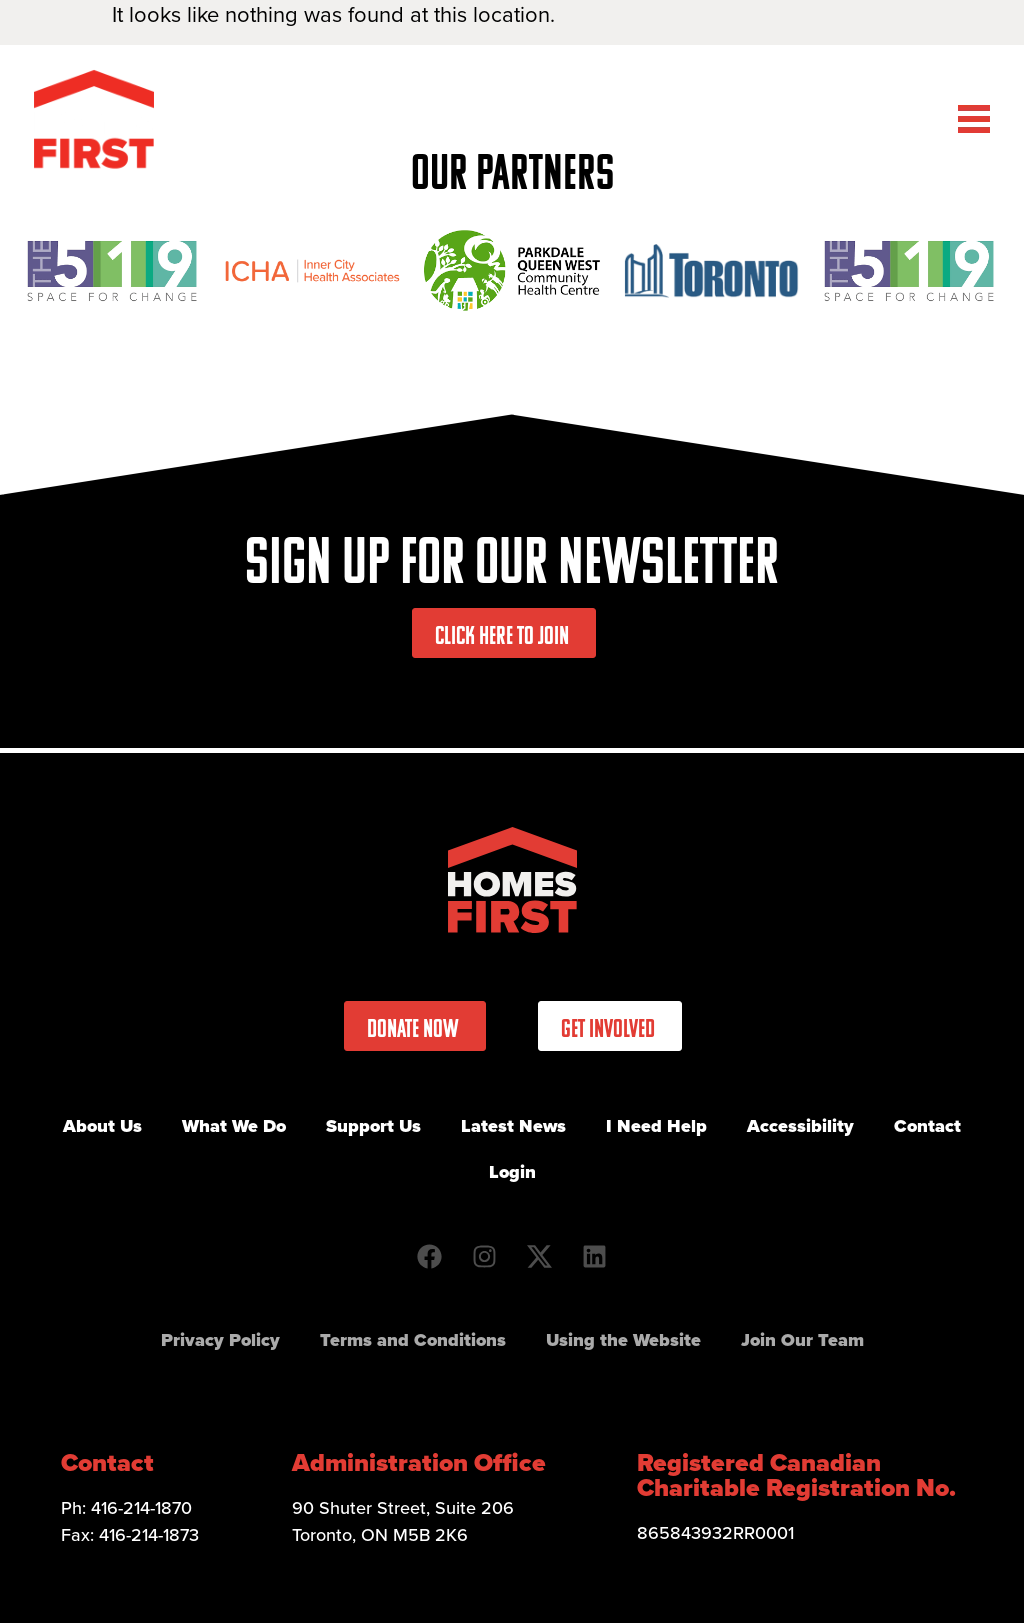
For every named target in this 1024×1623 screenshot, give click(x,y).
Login (512, 1172)
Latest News (513, 1126)
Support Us (373, 1126)
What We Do (234, 1126)
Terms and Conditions (413, 1340)
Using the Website (623, 1340)
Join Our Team (802, 1340)
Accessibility (800, 1126)
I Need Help (656, 1126)
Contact (927, 1126)
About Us (102, 1126)
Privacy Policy (220, 1340)
